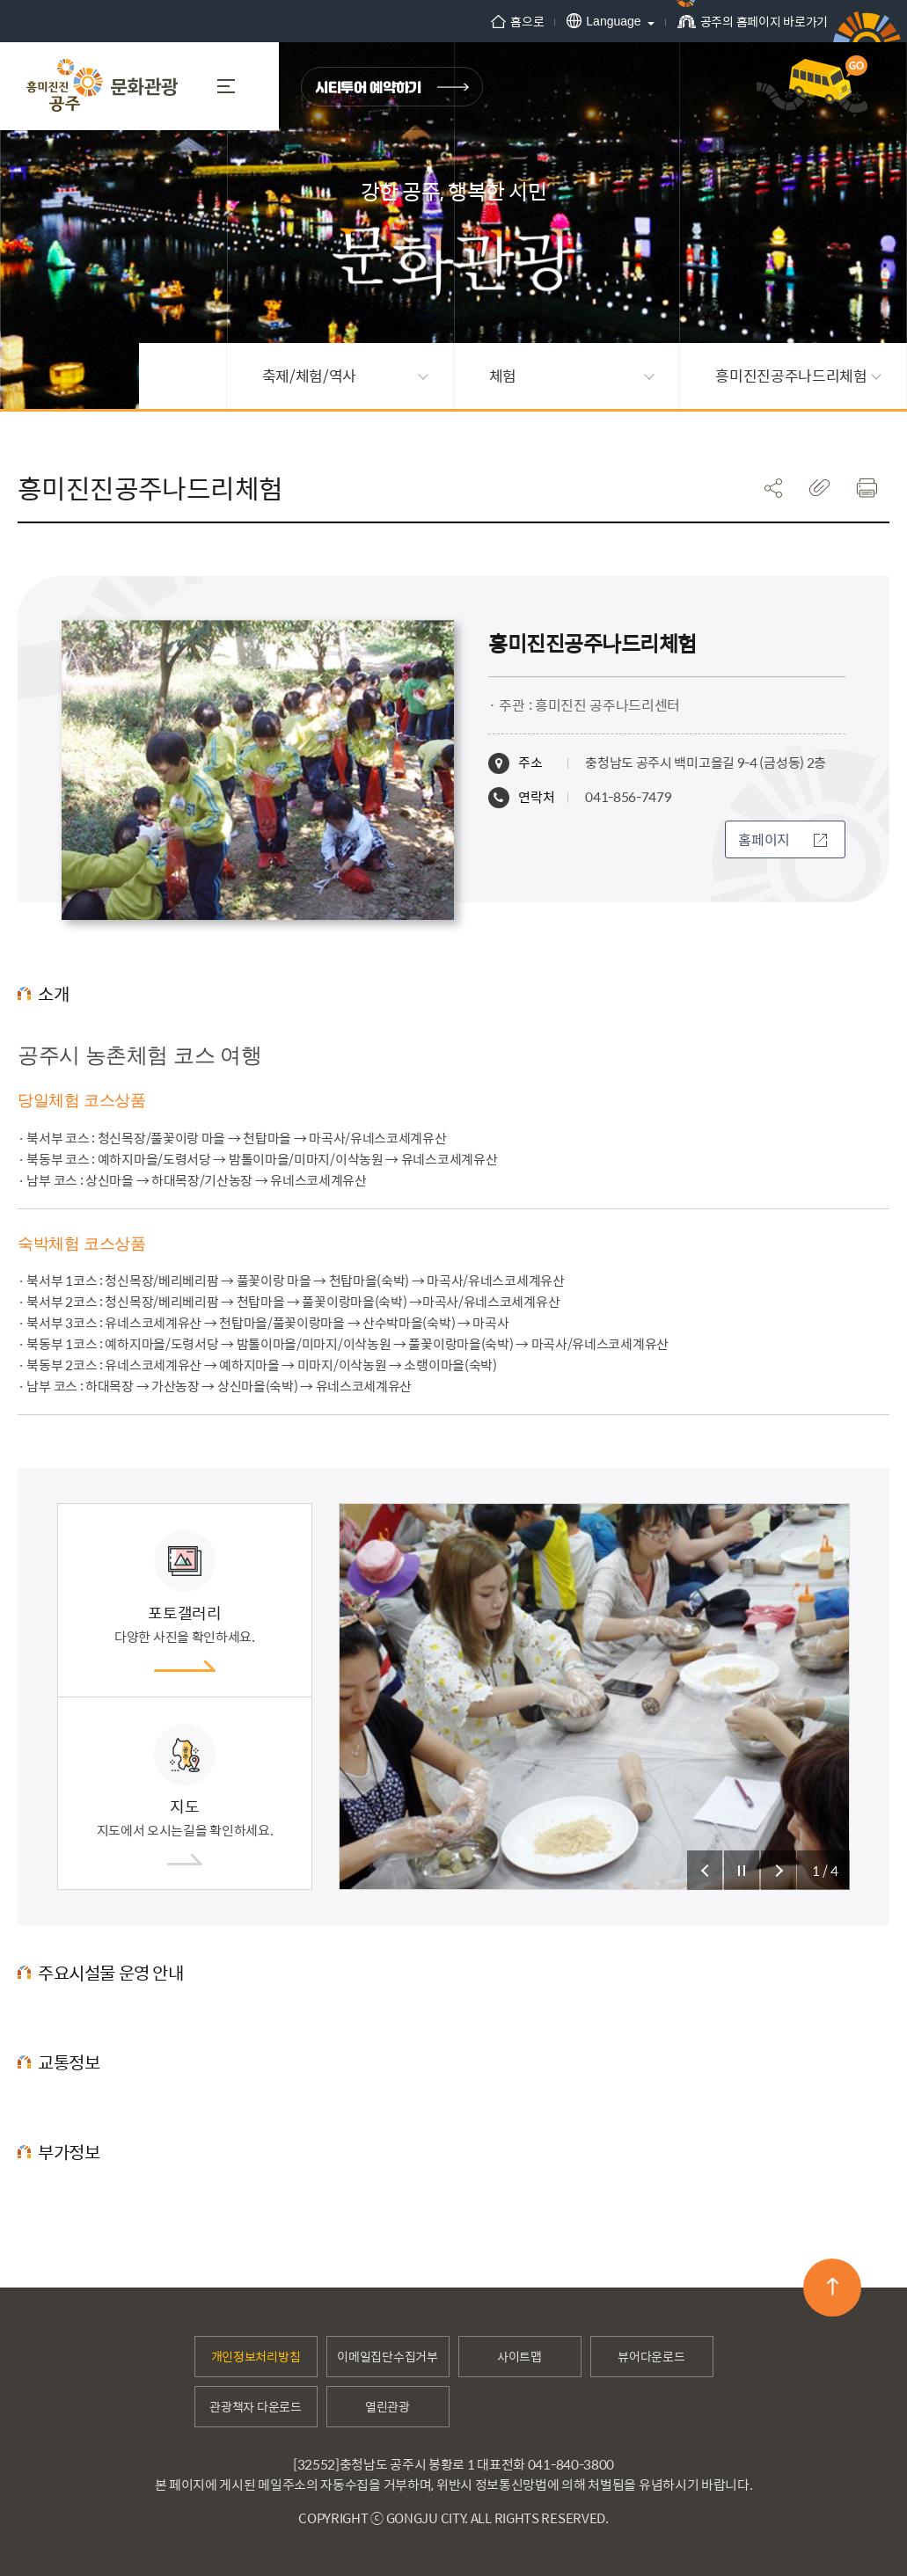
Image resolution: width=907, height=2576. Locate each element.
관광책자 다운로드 (255, 2406)
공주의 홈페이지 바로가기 (752, 26)
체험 (572, 375)
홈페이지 (782, 839)
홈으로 (517, 21)
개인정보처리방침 (256, 2356)
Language (603, 20)
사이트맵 (519, 2356)
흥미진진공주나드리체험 (798, 375)
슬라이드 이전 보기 (704, 1870)
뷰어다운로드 (651, 2356)
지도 (184, 1794)
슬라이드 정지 (741, 1870)
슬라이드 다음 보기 (778, 1870)
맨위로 (832, 2286)
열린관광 (387, 2406)
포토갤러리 (184, 1601)
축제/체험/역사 (345, 375)
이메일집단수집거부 (387, 2356)
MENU (226, 86)
